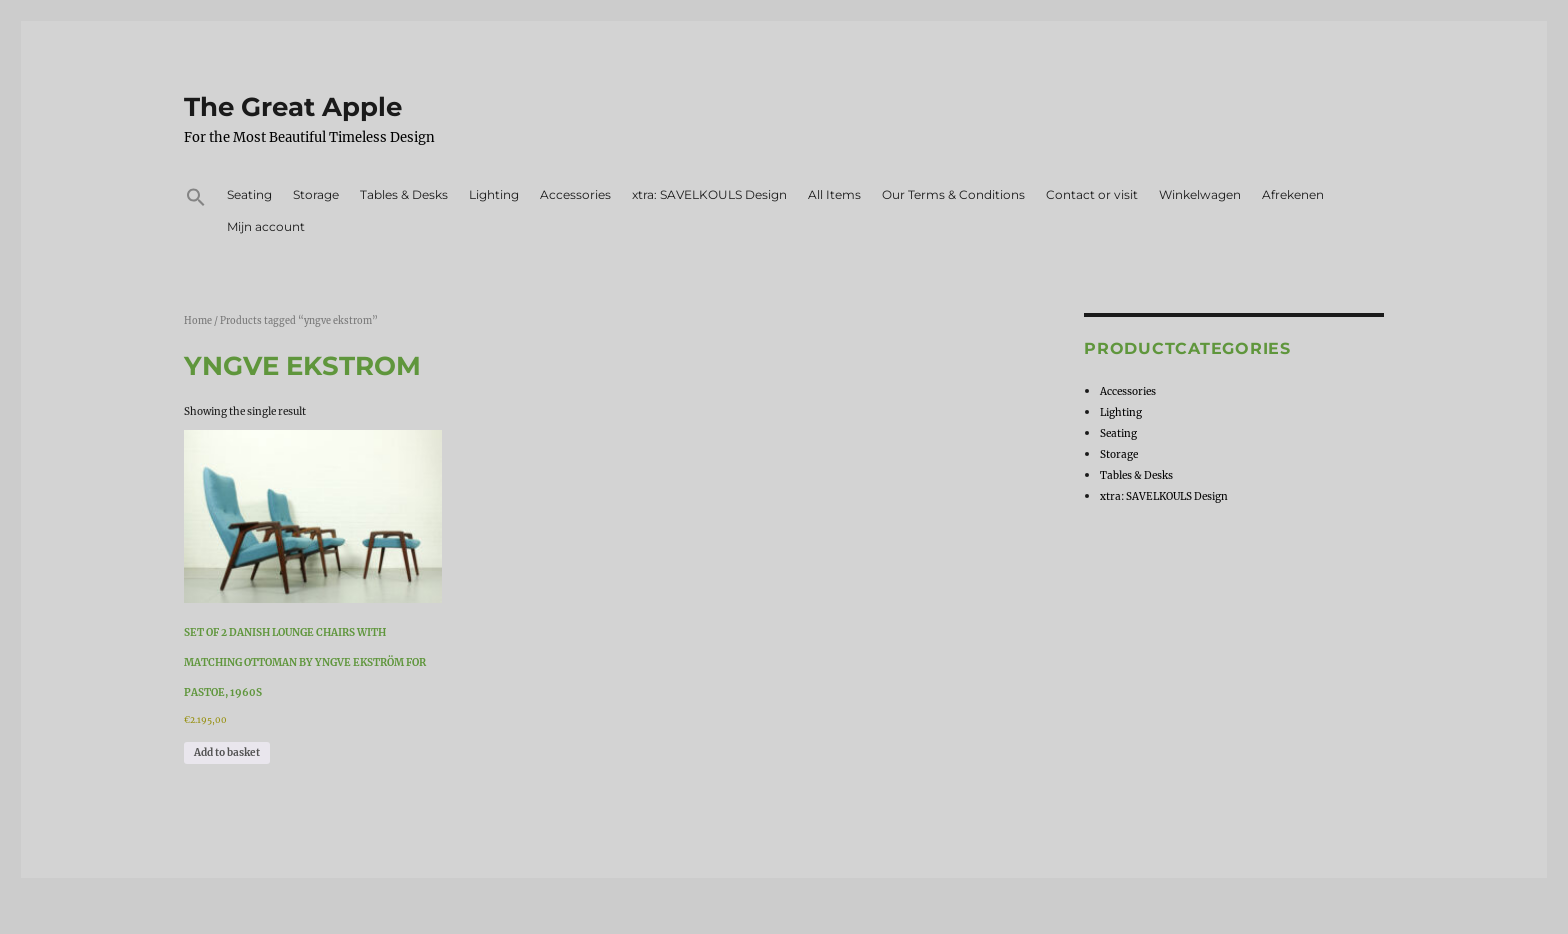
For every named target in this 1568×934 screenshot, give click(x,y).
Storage (316, 194)
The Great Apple (293, 107)
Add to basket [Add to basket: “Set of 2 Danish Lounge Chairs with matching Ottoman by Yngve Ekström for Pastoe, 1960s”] (227, 752)
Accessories (575, 194)
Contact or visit (1092, 194)
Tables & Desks (404, 194)
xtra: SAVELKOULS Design (709, 194)
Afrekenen (1293, 194)
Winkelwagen (1200, 194)
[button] (195, 200)
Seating (249, 194)
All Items (834, 194)
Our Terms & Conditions (953, 194)
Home (198, 321)
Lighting (494, 194)
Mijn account (266, 226)
